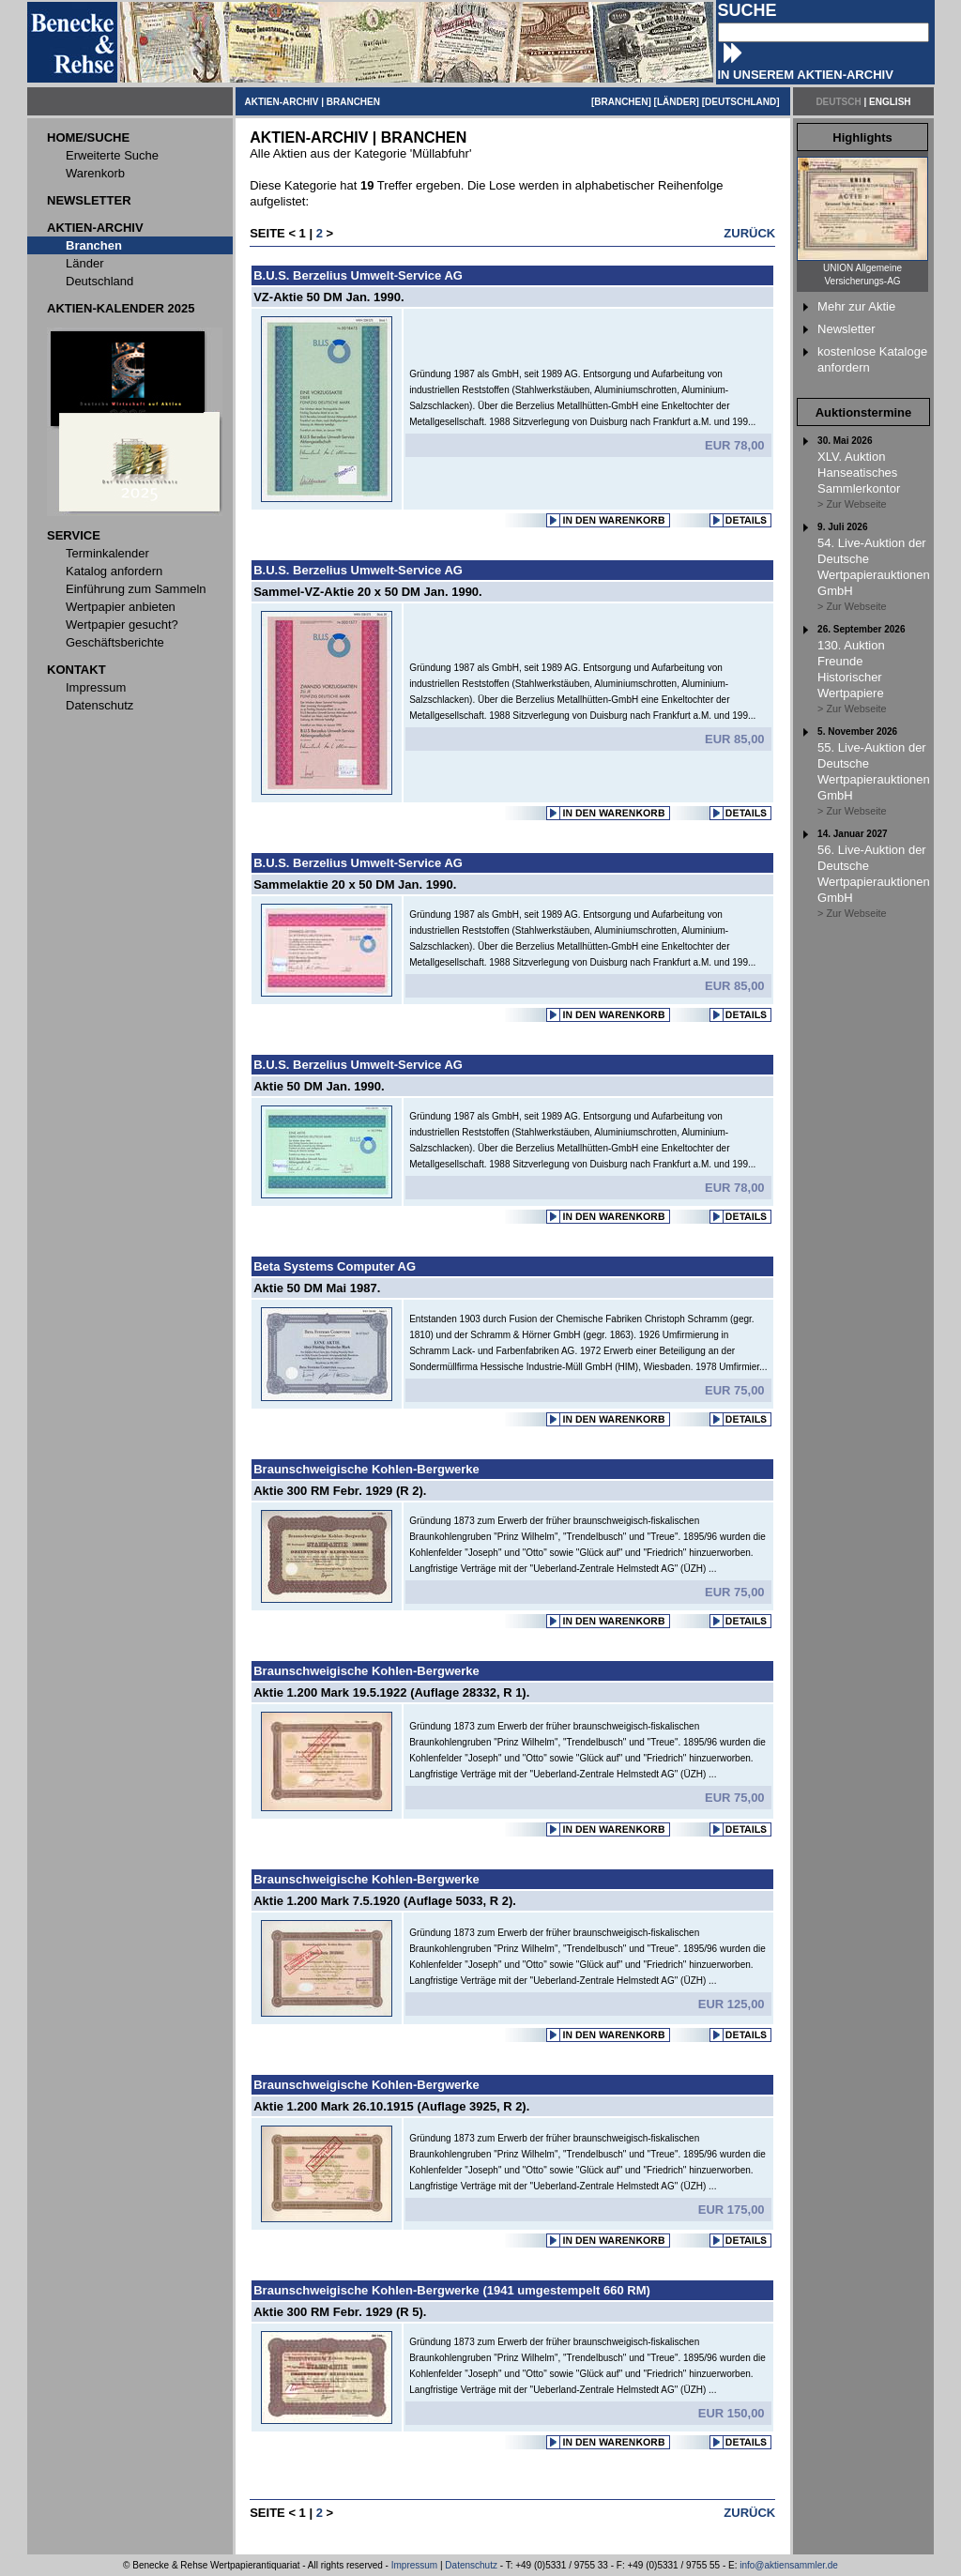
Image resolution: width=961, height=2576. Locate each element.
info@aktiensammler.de (789, 2565)
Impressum (414, 2565)
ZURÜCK (749, 233)
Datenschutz (471, 2565)
